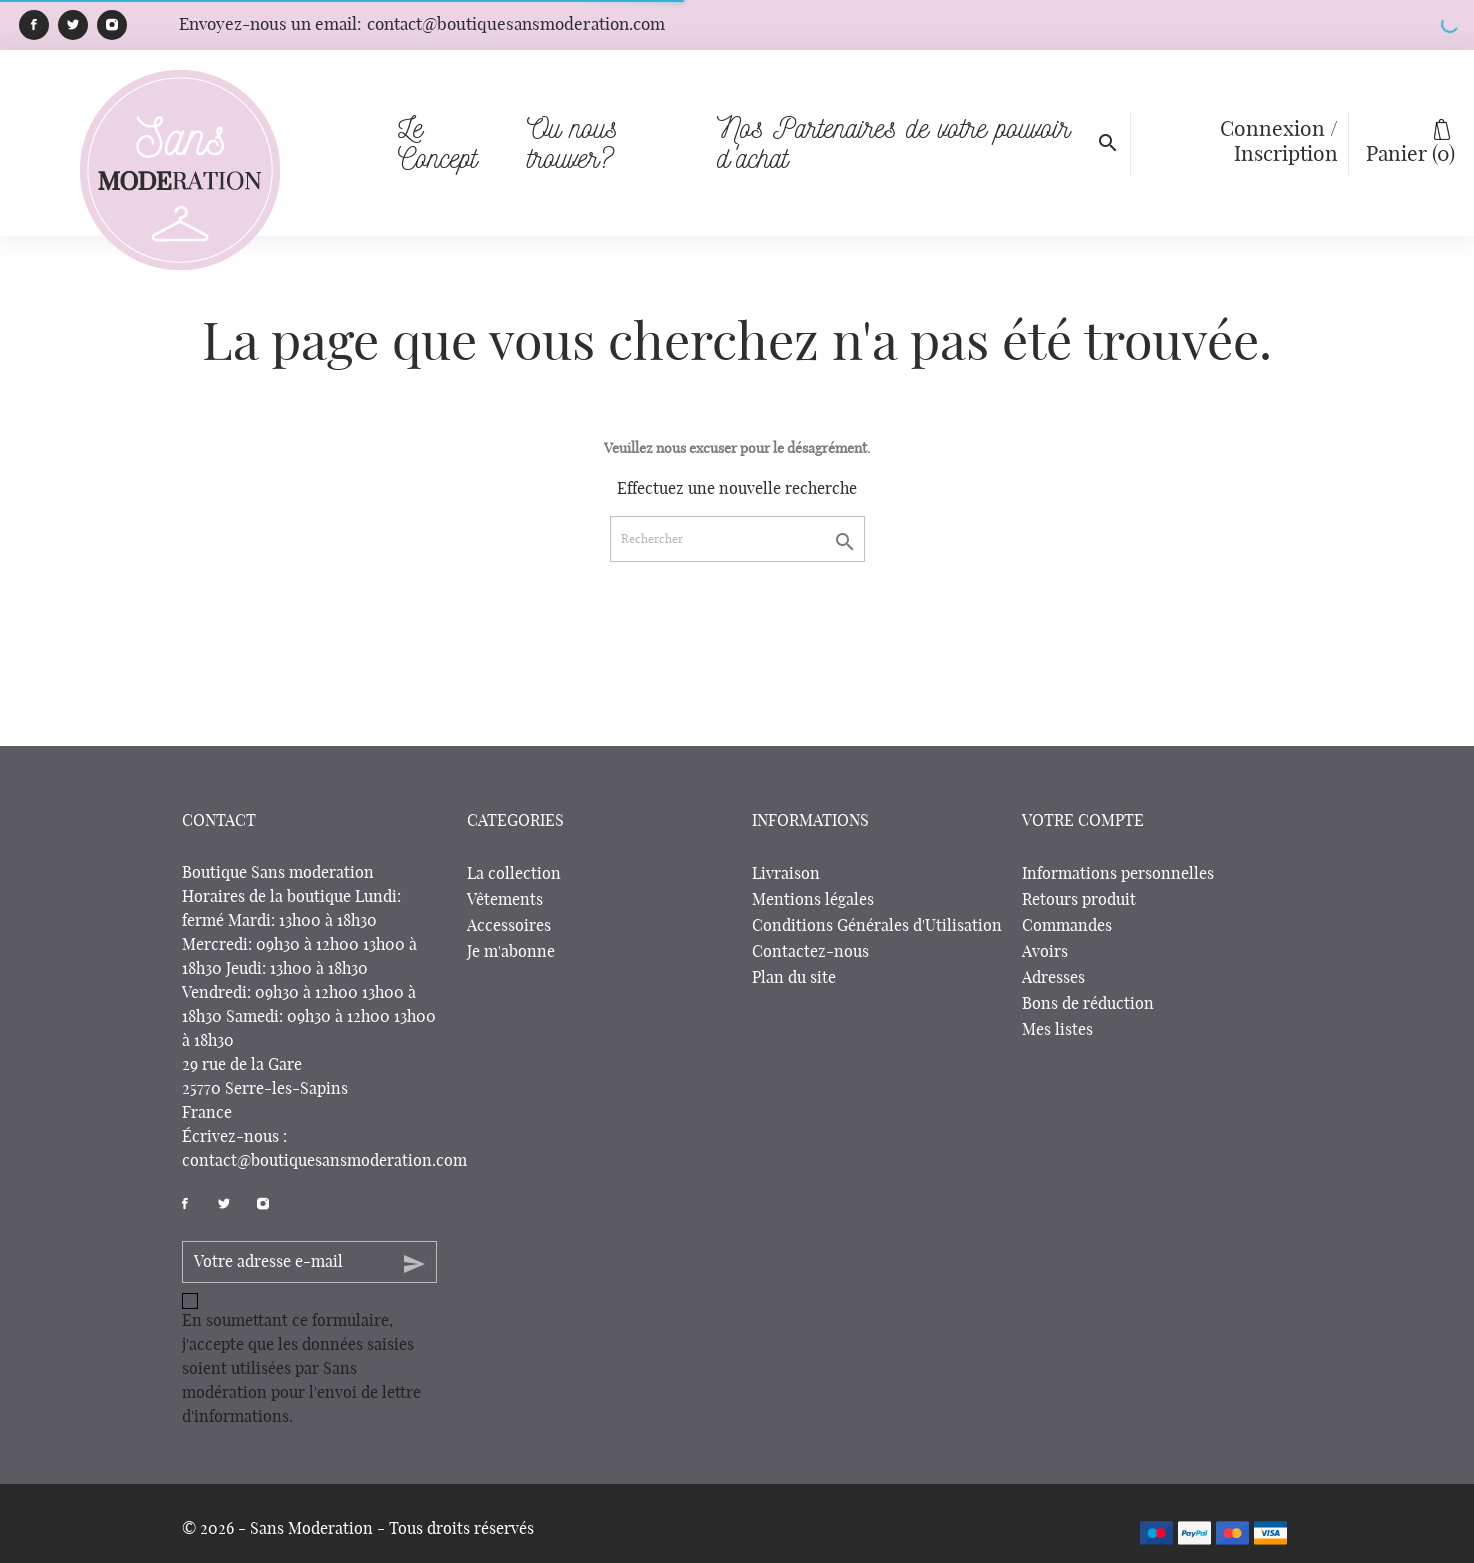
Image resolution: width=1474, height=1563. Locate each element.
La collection (514, 874)
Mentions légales (813, 900)
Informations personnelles (1118, 874)
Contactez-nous (810, 952)
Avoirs (1045, 952)
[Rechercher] (737, 539)
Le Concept (437, 142)
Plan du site (794, 978)
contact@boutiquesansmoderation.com (324, 1161)
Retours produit (1079, 900)
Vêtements (505, 900)
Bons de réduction (1088, 1004)
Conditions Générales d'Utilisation (877, 926)
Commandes (1067, 926)
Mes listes (1057, 1030)
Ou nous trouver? (609, 114)
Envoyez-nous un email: (422, 24)
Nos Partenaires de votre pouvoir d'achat (904, 114)
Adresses (1053, 978)
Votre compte (1083, 821)
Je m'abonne (511, 952)
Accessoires (509, 926)
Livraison (786, 874)
